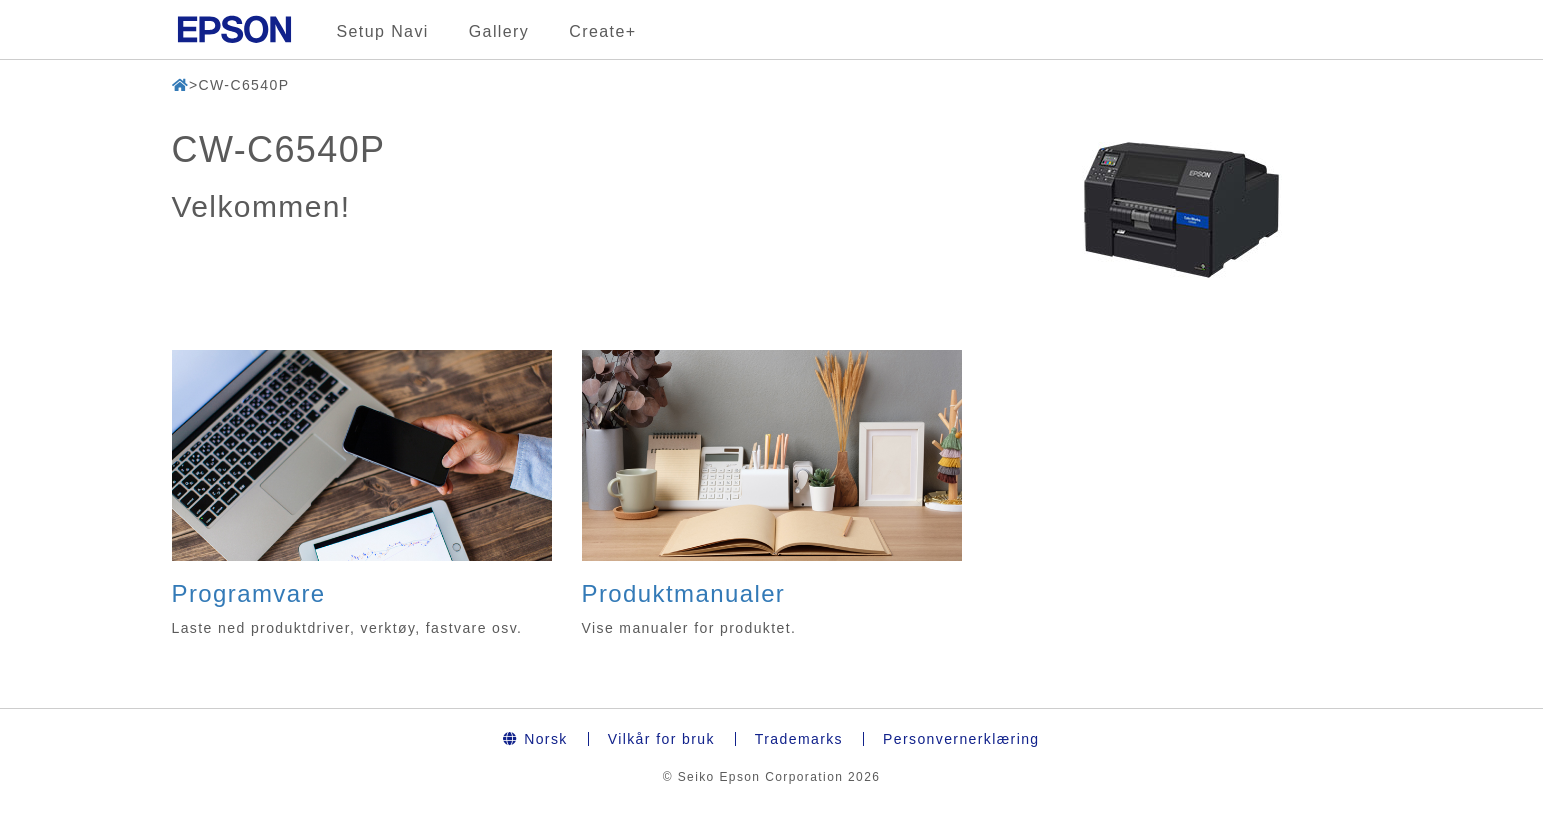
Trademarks (799, 739)
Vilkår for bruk (661, 739)
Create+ (602, 31)
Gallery (499, 31)
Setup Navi (383, 31)
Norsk (535, 739)
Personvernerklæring (961, 739)
